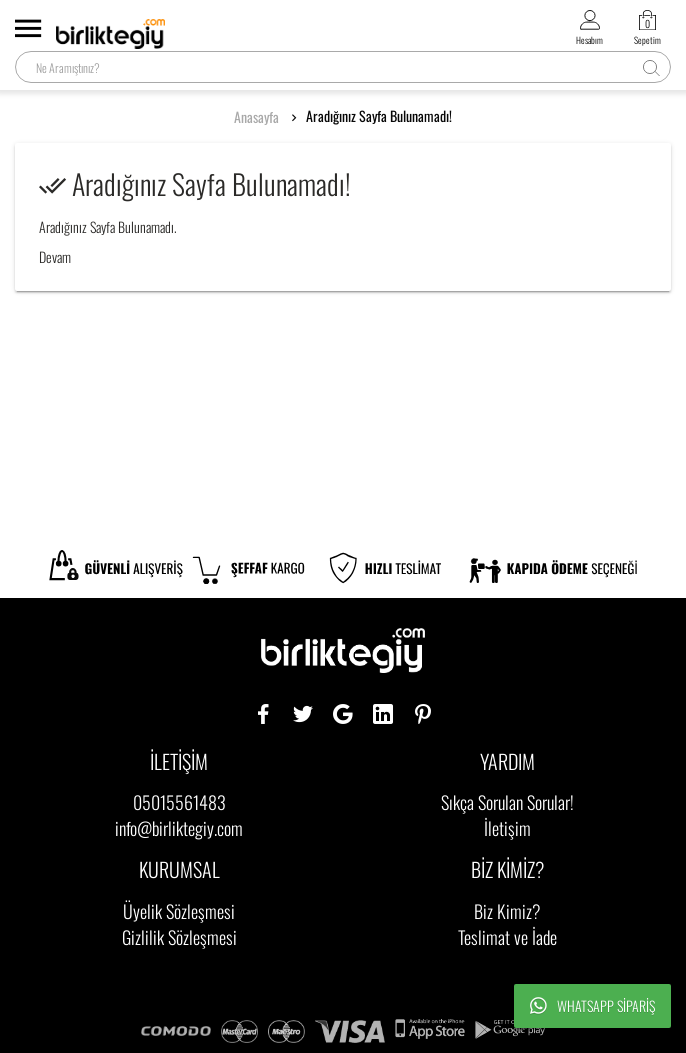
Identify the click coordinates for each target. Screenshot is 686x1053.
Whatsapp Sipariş (592, 1006)
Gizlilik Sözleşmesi (179, 937)
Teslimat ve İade (507, 937)
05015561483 (179, 802)
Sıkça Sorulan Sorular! (507, 802)
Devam (55, 256)
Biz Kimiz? (507, 911)
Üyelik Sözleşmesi (179, 911)
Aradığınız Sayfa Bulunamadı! (379, 116)
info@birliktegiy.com (179, 828)
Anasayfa (256, 117)
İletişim (507, 828)
